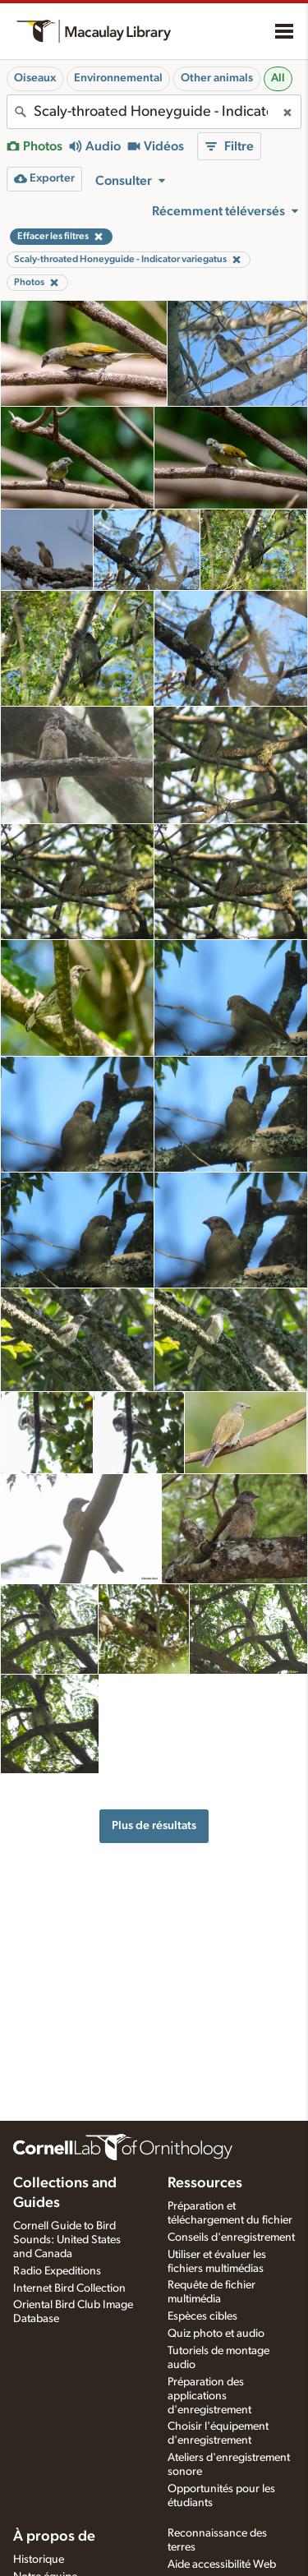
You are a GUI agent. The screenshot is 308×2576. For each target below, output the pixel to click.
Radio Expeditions (57, 2271)
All (278, 78)
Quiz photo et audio (216, 2333)
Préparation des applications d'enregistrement (209, 2396)
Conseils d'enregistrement (231, 2237)
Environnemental (118, 78)
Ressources (205, 2183)
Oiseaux (35, 78)
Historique (38, 2559)
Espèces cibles (202, 2316)
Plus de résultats (154, 1825)
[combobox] (154, 111)
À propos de (54, 2536)
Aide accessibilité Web (222, 2564)
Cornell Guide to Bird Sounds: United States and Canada (67, 2240)
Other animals (217, 78)
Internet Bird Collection (69, 2288)
